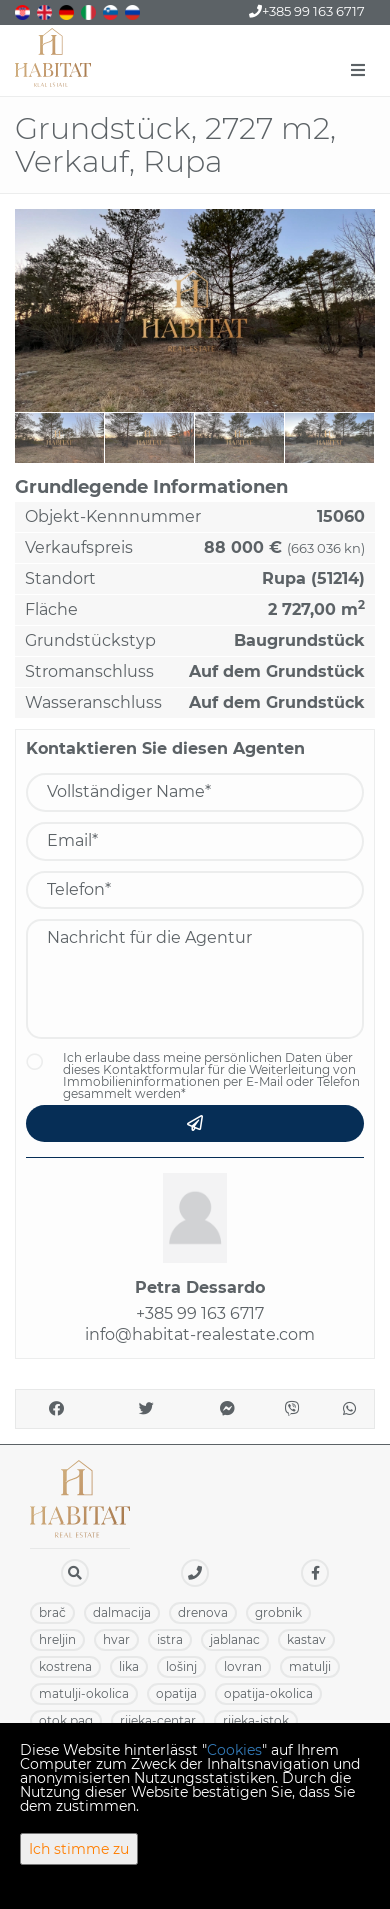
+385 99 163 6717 (307, 11)
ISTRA (170, 1639)
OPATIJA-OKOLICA (268, 1693)
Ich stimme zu (79, 1849)
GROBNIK (278, 1612)
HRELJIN (57, 1639)
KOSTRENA (65, 1666)
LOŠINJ (181, 1666)
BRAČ (52, 1612)
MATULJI (310, 1666)
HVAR (116, 1639)
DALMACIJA (122, 1612)
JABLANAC (235, 1639)
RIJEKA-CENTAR (158, 1720)
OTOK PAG (66, 1720)
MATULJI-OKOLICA (84, 1693)
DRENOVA (203, 1612)
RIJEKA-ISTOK (256, 1720)
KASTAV (306, 1639)
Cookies (234, 1750)
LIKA (129, 1666)
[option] (60, 437)
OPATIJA (176, 1693)
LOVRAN (243, 1666)
